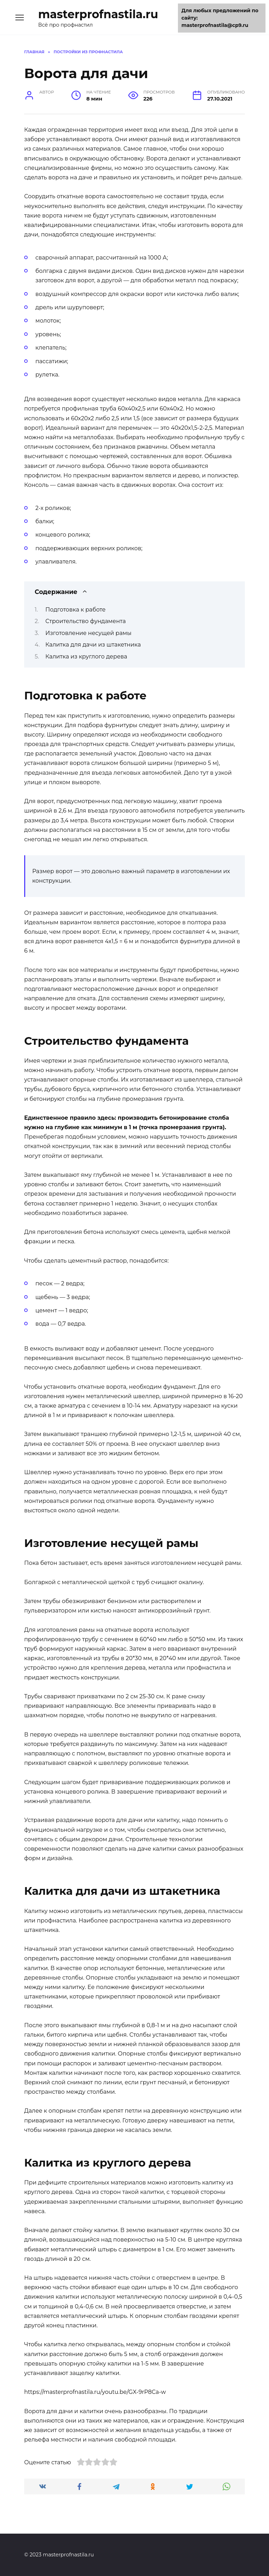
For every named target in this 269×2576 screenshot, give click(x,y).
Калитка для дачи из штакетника (93, 644)
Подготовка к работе (76, 609)
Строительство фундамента (86, 621)
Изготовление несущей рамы (89, 633)
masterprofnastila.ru (98, 14)
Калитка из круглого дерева (86, 656)
